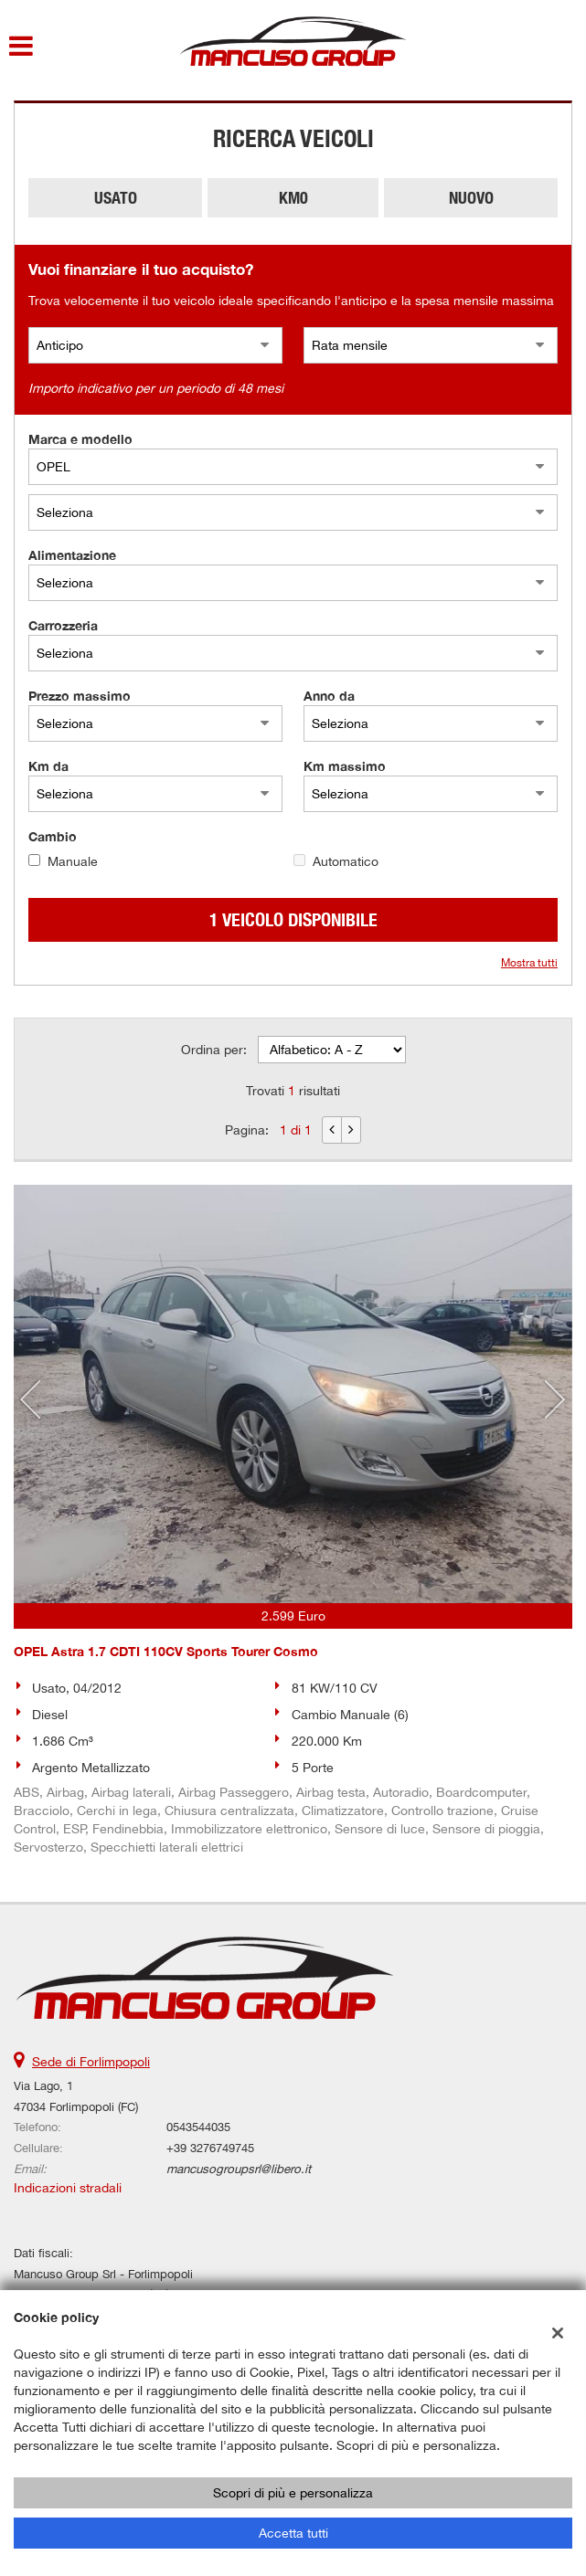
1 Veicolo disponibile (293, 919)
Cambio (52, 836)
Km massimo (345, 766)
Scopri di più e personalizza (293, 2493)
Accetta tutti (293, 2533)
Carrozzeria (63, 625)
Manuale (72, 861)
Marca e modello (80, 439)
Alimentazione (72, 555)
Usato (115, 197)
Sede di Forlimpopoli (91, 2061)
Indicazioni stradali (68, 2187)
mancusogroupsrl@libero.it (238, 2168)
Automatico (345, 861)
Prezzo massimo (79, 695)
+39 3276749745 (210, 2147)
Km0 (293, 197)
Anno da (329, 695)
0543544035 (198, 2126)
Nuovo (471, 197)
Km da (48, 766)
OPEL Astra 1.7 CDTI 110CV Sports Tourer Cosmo (166, 1651)
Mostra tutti (529, 962)
